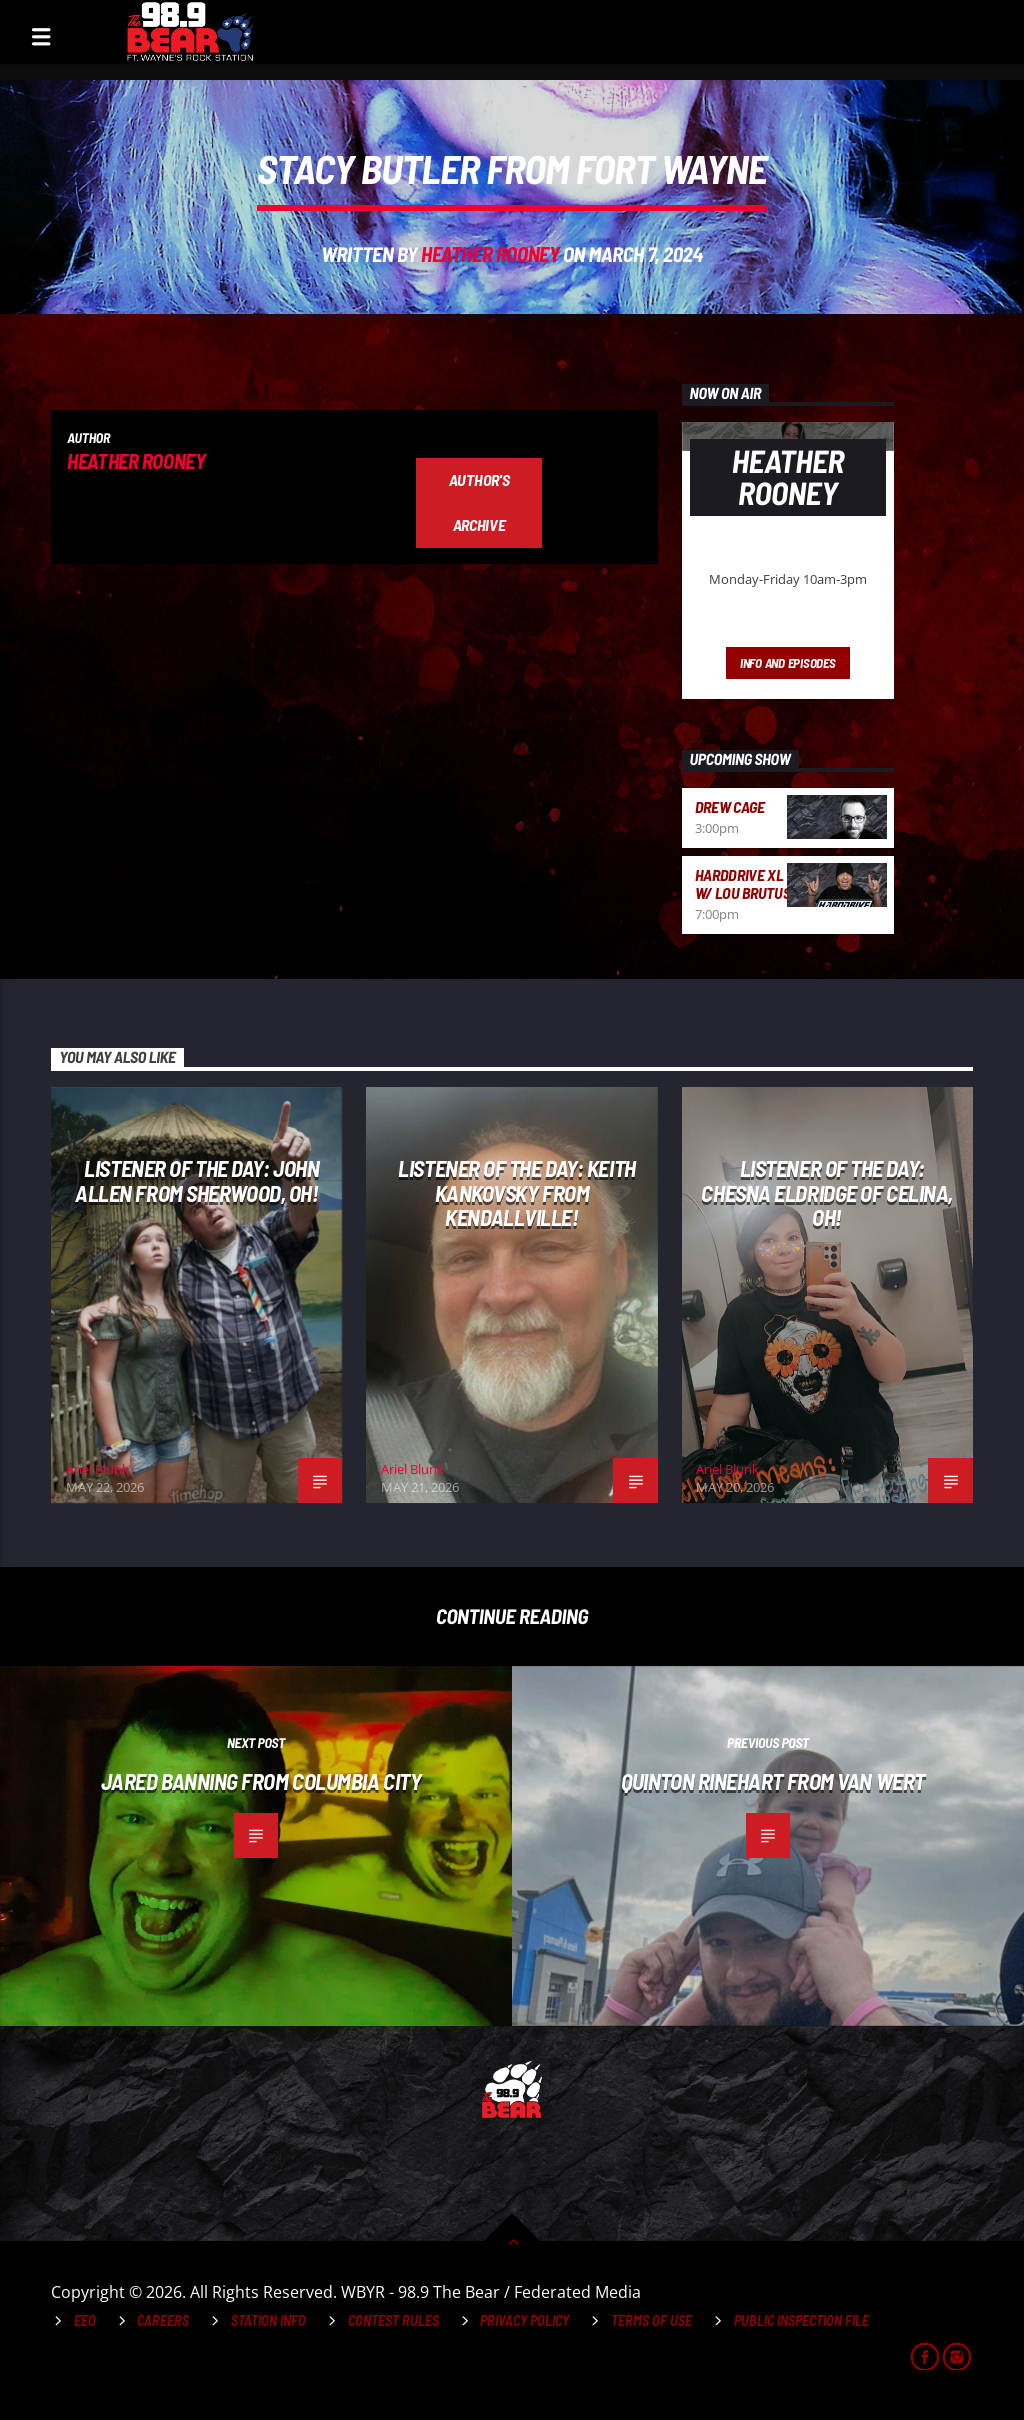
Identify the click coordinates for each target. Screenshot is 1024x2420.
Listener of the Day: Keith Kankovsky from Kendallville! (516, 1192)
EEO (85, 2320)
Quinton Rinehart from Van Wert (773, 1781)
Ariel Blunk (97, 1469)
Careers (163, 2320)
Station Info (268, 2320)
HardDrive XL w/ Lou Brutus (743, 883)
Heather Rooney (490, 253)
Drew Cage (730, 806)
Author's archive (479, 502)
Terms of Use (651, 2320)
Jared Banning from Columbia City (261, 1781)
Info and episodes (788, 663)
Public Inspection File (801, 2320)
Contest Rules (393, 2320)
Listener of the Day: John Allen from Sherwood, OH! (197, 1180)
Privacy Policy (524, 2320)
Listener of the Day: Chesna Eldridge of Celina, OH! (826, 1192)
